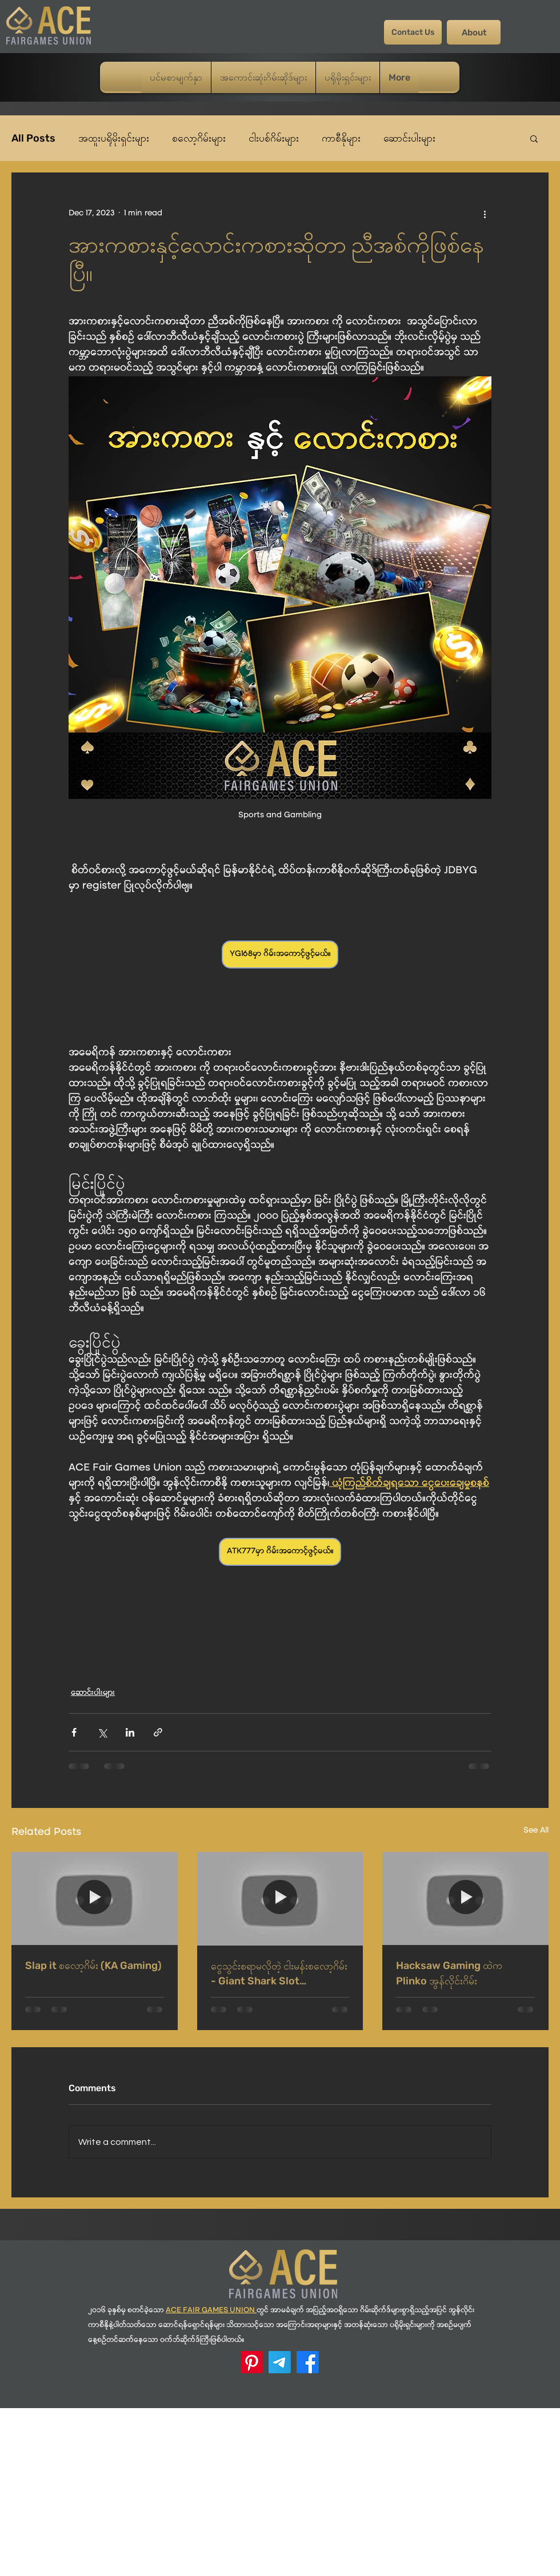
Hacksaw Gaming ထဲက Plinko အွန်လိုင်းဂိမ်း (449, 1973)
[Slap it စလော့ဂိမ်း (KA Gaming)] (94, 1898)
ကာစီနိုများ (341, 138)
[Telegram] (280, 2362)
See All (536, 1831)
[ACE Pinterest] (252, 2362)
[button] (534, 138)
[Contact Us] (413, 32)
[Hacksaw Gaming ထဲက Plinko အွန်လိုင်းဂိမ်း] (465, 1898)
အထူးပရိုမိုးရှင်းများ (113, 138)
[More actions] (484, 213)
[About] (474, 32)
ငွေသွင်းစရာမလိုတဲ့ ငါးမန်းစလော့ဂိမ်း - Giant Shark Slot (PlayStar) (279, 1973)
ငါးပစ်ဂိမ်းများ (274, 138)
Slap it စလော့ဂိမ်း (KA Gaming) (93, 1965)
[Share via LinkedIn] (130, 1732)
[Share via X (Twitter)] (102, 1732)
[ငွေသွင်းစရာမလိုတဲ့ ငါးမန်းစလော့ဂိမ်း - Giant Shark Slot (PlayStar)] (280, 1899)
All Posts (33, 138)
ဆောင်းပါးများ (409, 138)
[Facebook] (308, 2362)
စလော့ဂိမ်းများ (199, 138)
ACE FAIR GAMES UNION (210, 2310)
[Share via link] (158, 1732)
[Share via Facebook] (74, 1732)
